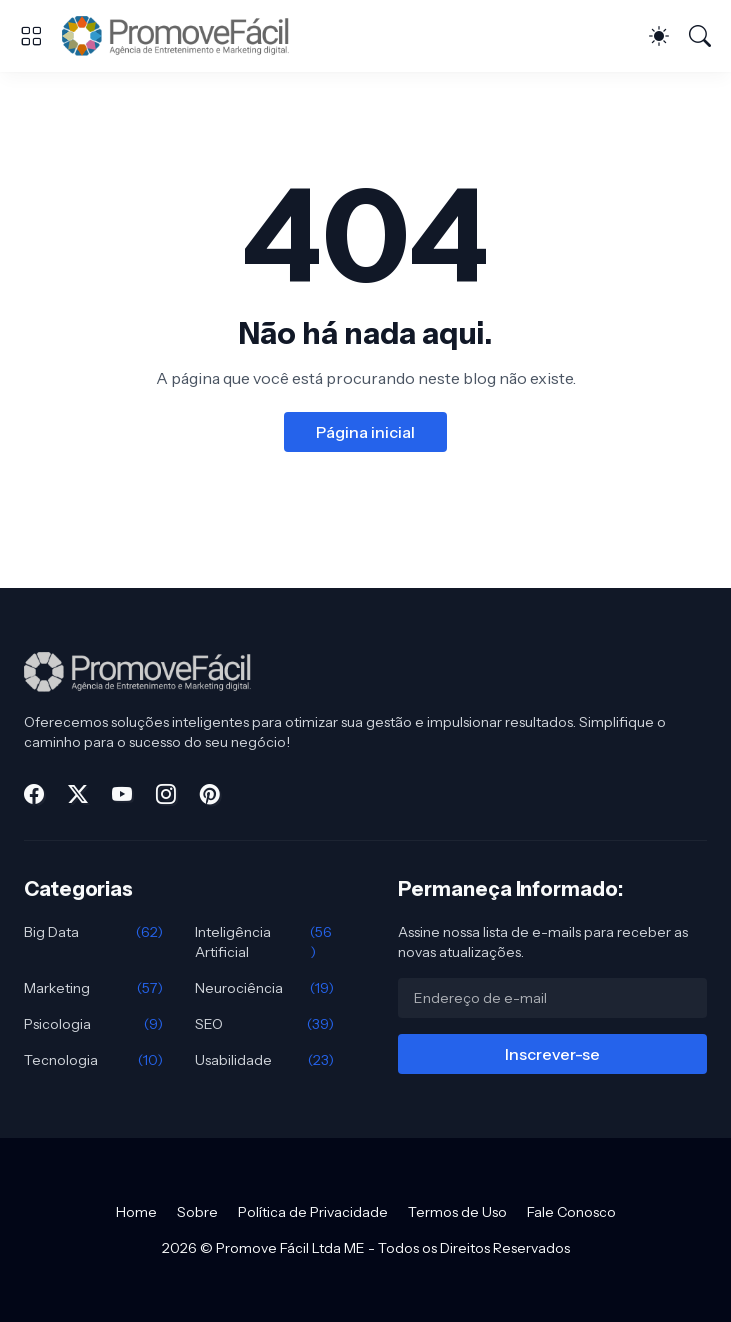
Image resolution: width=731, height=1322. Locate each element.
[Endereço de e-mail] (553, 998)
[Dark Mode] (659, 36)
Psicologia (93, 1024)
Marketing (93, 988)
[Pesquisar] (700, 36)
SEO (264, 1024)
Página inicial (365, 432)
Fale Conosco (571, 1212)
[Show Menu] (31, 36)
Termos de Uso (457, 1212)
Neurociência (264, 988)
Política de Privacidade (313, 1212)
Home (136, 1212)
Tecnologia (93, 1060)
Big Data (93, 932)
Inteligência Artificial (264, 942)
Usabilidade (264, 1060)
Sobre (197, 1212)
